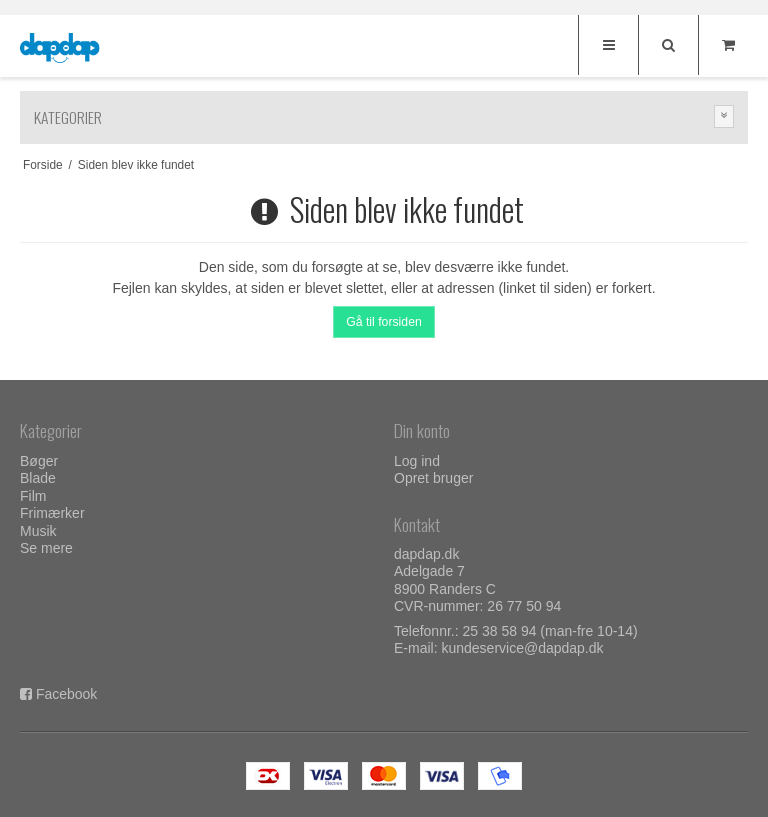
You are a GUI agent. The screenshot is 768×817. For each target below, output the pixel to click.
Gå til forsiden (384, 322)
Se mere (46, 548)
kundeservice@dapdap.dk (522, 648)
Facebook (66, 694)
